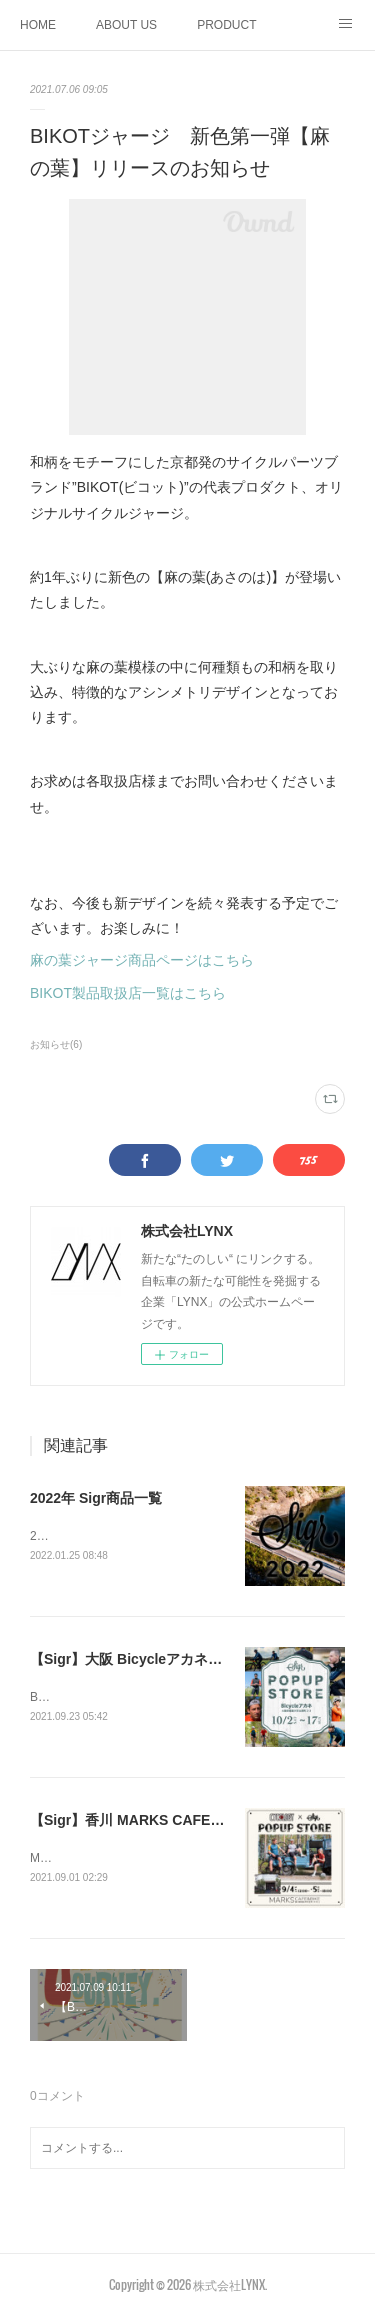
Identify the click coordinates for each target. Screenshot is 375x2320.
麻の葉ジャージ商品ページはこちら (142, 960)
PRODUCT (226, 25)
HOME (38, 25)
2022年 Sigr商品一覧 (96, 1498)
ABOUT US (126, 25)
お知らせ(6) (56, 1044)
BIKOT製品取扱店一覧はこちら (128, 993)
